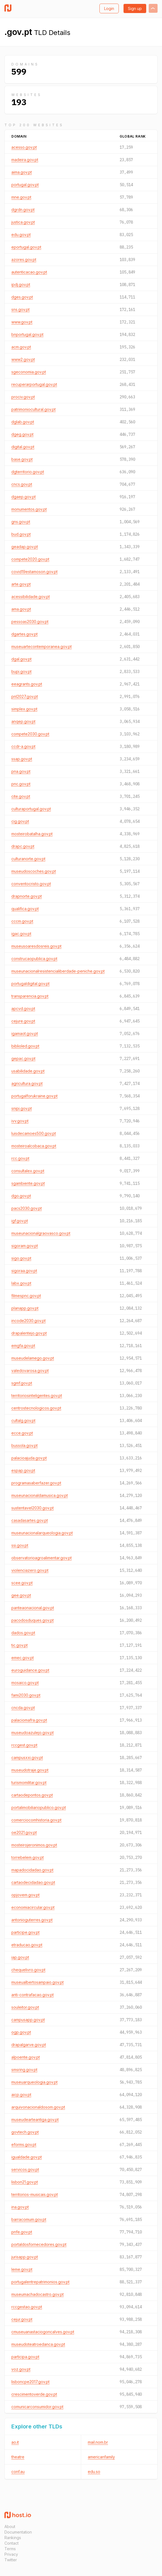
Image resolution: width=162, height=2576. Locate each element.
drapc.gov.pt (22, 846)
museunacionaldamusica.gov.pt (39, 1495)
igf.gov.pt (19, 1220)
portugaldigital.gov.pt (30, 983)
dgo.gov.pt (21, 1195)
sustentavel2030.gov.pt (32, 1507)
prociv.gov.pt (23, 396)
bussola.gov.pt (24, 1445)
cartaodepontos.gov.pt (32, 1795)
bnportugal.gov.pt (27, 334)
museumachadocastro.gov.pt (37, 2294)
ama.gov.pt (21, 609)
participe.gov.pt (25, 1932)
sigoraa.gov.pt (24, 1270)
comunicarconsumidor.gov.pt (37, 2406)
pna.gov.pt (20, 771)
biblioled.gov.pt (25, 1046)
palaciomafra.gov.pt (29, 1720)
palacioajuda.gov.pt (29, 1458)
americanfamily (101, 2456)
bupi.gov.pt (21, 671)
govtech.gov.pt (25, 2132)
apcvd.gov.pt (23, 1008)
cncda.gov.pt (23, 1707)
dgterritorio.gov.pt (27, 471)
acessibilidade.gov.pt (30, 596)
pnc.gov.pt (20, 783)
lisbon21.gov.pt (24, 2182)
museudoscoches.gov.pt (33, 871)
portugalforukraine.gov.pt (34, 1096)
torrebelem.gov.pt (27, 1857)
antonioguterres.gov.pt (32, 1919)
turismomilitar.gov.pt (29, 1782)
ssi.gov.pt (19, 1545)
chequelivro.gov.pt (28, 1969)
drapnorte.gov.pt (26, 896)
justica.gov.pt (23, 222)
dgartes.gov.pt (24, 634)
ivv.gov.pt (20, 1121)
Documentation (18, 2532)
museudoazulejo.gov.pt (32, 1732)
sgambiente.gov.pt (28, 1183)
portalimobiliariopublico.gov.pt (38, 1807)
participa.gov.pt (25, 2356)
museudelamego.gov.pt (32, 1358)
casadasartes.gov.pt (29, 1520)
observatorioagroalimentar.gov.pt (41, 1557)
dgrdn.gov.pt (23, 209)
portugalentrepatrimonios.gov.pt (40, 2281)
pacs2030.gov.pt (26, 1208)
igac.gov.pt (21, 933)
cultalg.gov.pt (23, 1420)
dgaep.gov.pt (23, 496)
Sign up (135, 8)
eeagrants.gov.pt (26, 684)
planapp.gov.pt (24, 1308)
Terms (10, 2548)
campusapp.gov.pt (28, 2019)
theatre (17, 2456)
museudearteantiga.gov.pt (35, 2119)
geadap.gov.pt (24, 546)
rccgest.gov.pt (24, 1745)
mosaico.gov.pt (25, 1682)
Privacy (11, 2554)
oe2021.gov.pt (24, 1832)
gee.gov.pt (21, 1595)
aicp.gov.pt (21, 2094)
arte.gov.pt (21, 584)
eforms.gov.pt (23, 2144)
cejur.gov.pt (21, 2319)
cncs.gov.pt (21, 484)
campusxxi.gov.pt (27, 1757)
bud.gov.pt (21, 534)
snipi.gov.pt (21, 1108)
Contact (11, 2543)
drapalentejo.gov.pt (29, 1333)
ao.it (15, 2442)
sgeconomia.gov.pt (28, 372)
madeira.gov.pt (24, 159)
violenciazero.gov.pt (29, 1570)
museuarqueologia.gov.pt (34, 2082)
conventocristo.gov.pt (31, 883)
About (9, 2526)
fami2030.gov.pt (25, 1695)
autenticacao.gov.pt (29, 272)
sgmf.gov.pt (21, 1383)
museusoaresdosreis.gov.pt (36, 946)
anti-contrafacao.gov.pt (32, 1994)
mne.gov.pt (21, 197)
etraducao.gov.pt (26, 1944)
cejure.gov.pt (23, 1021)
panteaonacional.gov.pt (32, 1607)
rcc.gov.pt (20, 1158)
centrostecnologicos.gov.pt (36, 1408)
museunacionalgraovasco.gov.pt (40, 1233)
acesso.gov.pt (24, 147)
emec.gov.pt (22, 1657)
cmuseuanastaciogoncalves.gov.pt (42, 2331)
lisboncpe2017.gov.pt (30, 2381)
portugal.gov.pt (25, 184)
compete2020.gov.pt (30, 559)
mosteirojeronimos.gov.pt (34, 1845)
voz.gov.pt (20, 2369)
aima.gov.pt (21, 172)
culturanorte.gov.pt (28, 858)
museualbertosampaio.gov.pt (37, 1982)
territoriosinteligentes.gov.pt (36, 1395)
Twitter (10, 2559)
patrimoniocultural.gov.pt (33, 409)
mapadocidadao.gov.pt (32, 1870)
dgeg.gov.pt (22, 434)
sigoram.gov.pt (24, 1245)
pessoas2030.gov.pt (29, 621)
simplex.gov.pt (24, 709)
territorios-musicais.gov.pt (34, 2194)
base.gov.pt (22, 459)
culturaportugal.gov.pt (31, 808)
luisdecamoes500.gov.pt (33, 1133)
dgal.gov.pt (21, 659)
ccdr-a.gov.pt (23, 746)
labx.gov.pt (21, 1283)
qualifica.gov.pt (25, 908)
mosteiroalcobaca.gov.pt (33, 1145)
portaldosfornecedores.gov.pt (38, 2244)
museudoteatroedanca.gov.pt (38, 2344)
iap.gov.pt (20, 1957)
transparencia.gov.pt (29, 996)
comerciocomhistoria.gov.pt (36, 1820)
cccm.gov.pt (22, 921)
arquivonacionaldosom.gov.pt (38, 2107)
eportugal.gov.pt (26, 247)
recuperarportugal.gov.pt (34, 384)
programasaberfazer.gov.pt (36, 1483)
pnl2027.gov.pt (24, 696)
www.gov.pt (21, 322)
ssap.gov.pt (21, 758)
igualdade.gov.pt (26, 2157)
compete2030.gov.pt (30, 734)
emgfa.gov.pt (23, 1345)
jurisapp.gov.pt (24, 2256)
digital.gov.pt (22, 446)
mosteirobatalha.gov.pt (32, 833)
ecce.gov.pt (22, 1433)
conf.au (18, 2471)
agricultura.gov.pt (27, 1083)
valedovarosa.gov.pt (30, 1370)
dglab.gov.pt (22, 421)
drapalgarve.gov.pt (28, 2044)
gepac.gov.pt (23, 1058)
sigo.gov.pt (21, 1258)
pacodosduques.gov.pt (32, 1620)
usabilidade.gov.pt (28, 1071)
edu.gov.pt (21, 234)
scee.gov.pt (22, 1582)
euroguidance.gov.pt (30, 1670)
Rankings (12, 2537)
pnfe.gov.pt (21, 2232)
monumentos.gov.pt (29, 509)
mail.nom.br (98, 2442)
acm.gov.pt (21, 347)
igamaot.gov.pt (24, 1033)
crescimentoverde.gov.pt (34, 2394)
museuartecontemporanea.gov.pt (41, 646)
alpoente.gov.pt (25, 2057)
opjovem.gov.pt (25, 1894)
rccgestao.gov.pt (26, 2306)
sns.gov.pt (20, 309)
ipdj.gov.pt (20, 284)
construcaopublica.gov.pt (34, 958)
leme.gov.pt (21, 2269)
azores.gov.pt (23, 259)
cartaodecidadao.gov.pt (33, 1882)
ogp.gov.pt (21, 2032)
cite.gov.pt (20, 796)
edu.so (94, 2471)
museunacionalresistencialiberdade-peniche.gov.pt (58, 971)
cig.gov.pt (20, 821)
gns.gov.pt (20, 521)
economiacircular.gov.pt (33, 1907)
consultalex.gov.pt (27, 1170)
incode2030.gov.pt (28, 1320)
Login (109, 8)
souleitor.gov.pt (25, 2007)
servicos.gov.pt (25, 2169)
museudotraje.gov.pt (29, 1770)
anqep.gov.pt (23, 721)
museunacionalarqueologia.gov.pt (42, 1532)
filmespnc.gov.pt (26, 1295)
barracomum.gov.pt (28, 2219)
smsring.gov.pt (24, 2069)
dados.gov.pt (23, 1632)
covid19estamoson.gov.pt (34, 571)
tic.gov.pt (19, 1645)
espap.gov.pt (23, 1470)
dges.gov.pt (22, 297)
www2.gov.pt (23, 359)
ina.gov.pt (20, 2207)
